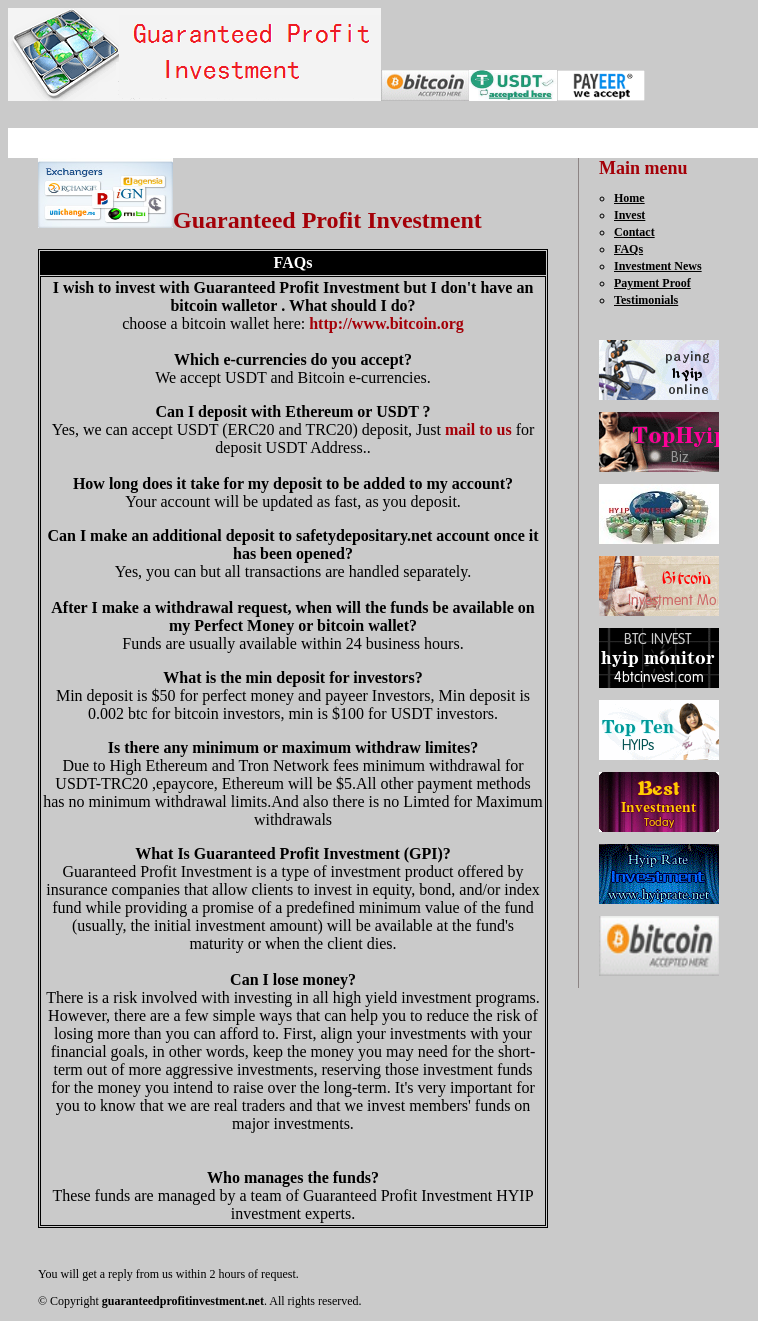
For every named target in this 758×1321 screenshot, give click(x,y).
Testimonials (646, 300)
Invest (629, 215)
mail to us (478, 429)
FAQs (628, 249)
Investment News (658, 266)
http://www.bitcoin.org (386, 323)
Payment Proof (652, 283)
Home (629, 198)
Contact (634, 232)
